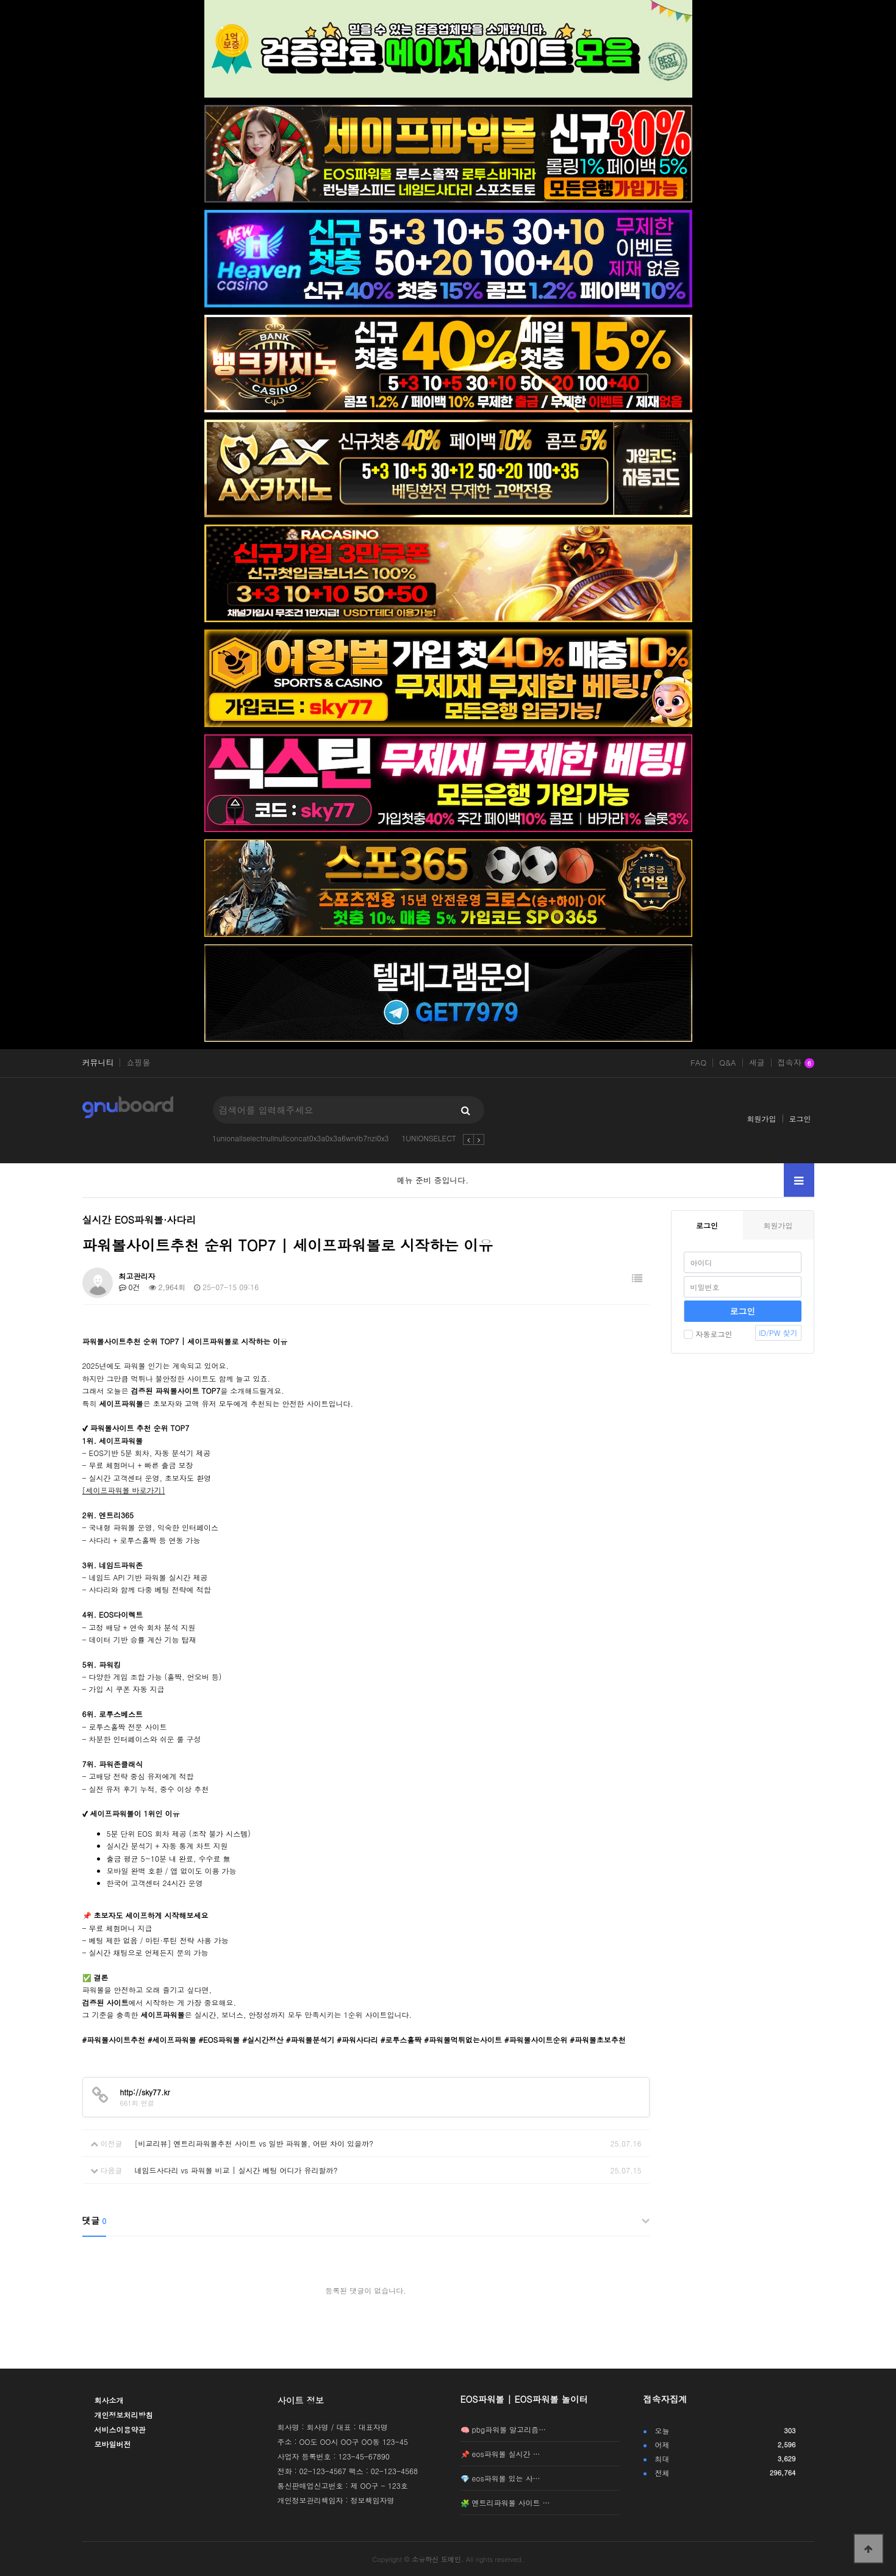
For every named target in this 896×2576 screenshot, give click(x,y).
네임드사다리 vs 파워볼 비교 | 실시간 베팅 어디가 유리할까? (236, 2170)
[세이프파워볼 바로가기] (123, 1490)
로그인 (800, 1118)
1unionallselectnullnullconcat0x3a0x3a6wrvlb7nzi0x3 (300, 1138)
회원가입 (761, 1118)
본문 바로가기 (0, 0)
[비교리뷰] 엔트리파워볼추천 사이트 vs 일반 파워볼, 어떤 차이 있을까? (254, 2143)
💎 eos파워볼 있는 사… (500, 2478)
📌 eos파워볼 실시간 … (500, 2454)
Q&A (727, 1062)
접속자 (796, 1063)
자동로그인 (708, 1334)
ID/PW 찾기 (778, 1332)
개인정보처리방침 (124, 2414)
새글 (757, 1062)
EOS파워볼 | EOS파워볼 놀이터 (524, 2399)
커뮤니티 (98, 1062)
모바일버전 (113, 2444)
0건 (129, 1287)
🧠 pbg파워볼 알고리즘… (504, 2429)
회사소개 (109, 2400)
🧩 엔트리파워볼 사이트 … (505, 2502)
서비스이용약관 (120, 2429)
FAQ (698, 1062)
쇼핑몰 (138, 1062)
